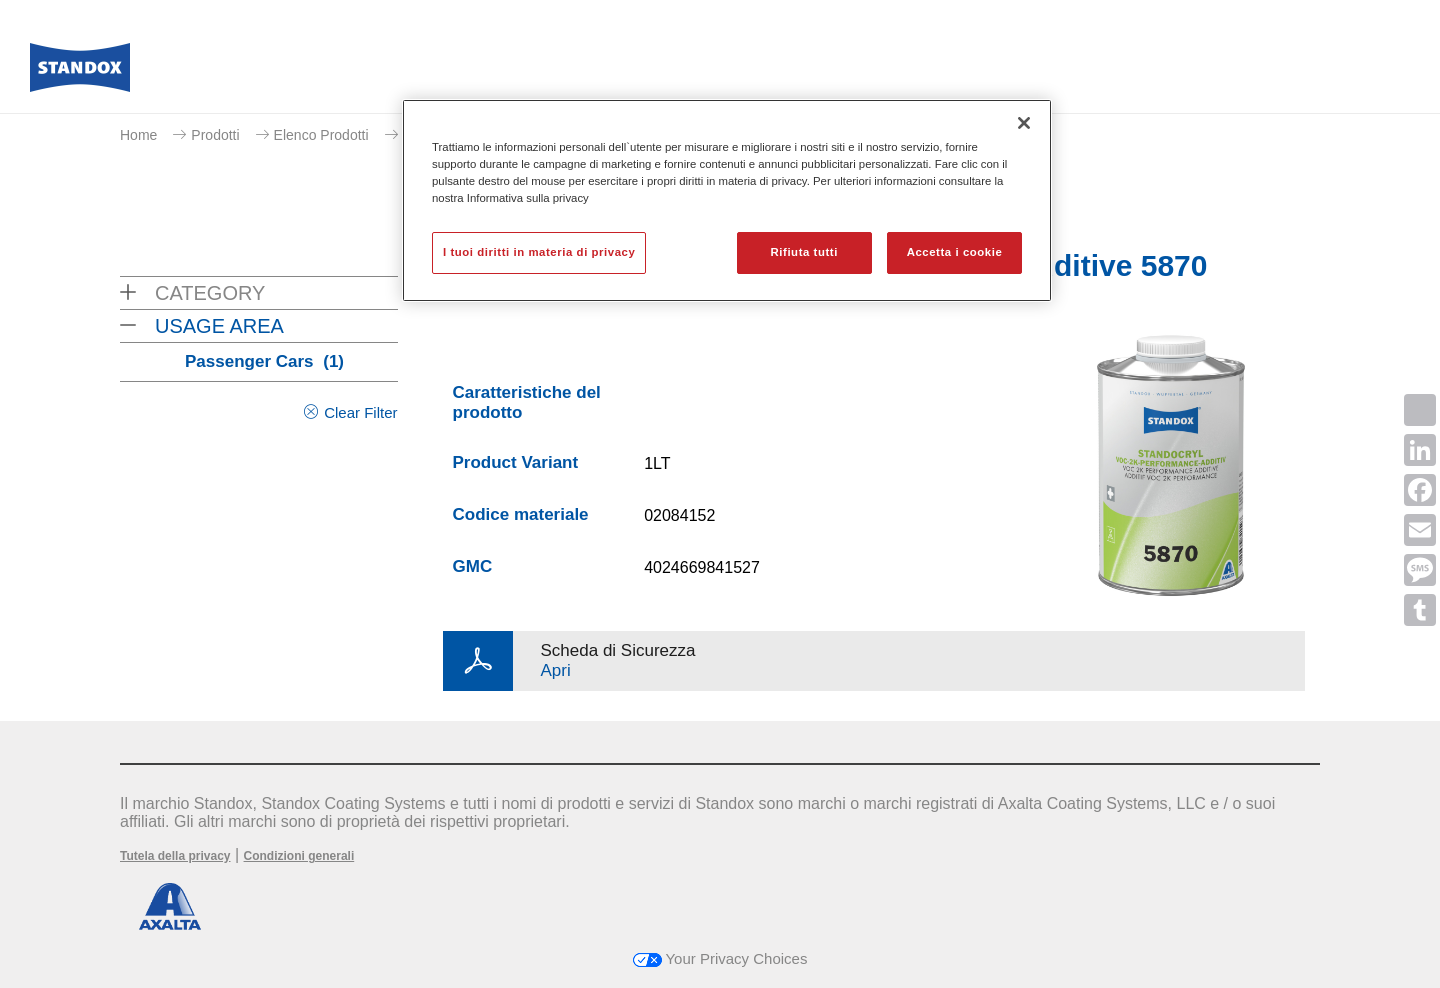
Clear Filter (360, 412)
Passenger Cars (264, 361)
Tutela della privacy (175, 856)
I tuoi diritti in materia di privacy (539, 252)
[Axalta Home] (80, 73)
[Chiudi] (1024, 123)
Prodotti (215, 135)
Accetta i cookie (955, 252)
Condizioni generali (299, 856)
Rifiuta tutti (804, 252)
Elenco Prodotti (321, 135)
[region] (727, 200)
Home (138, 135)
